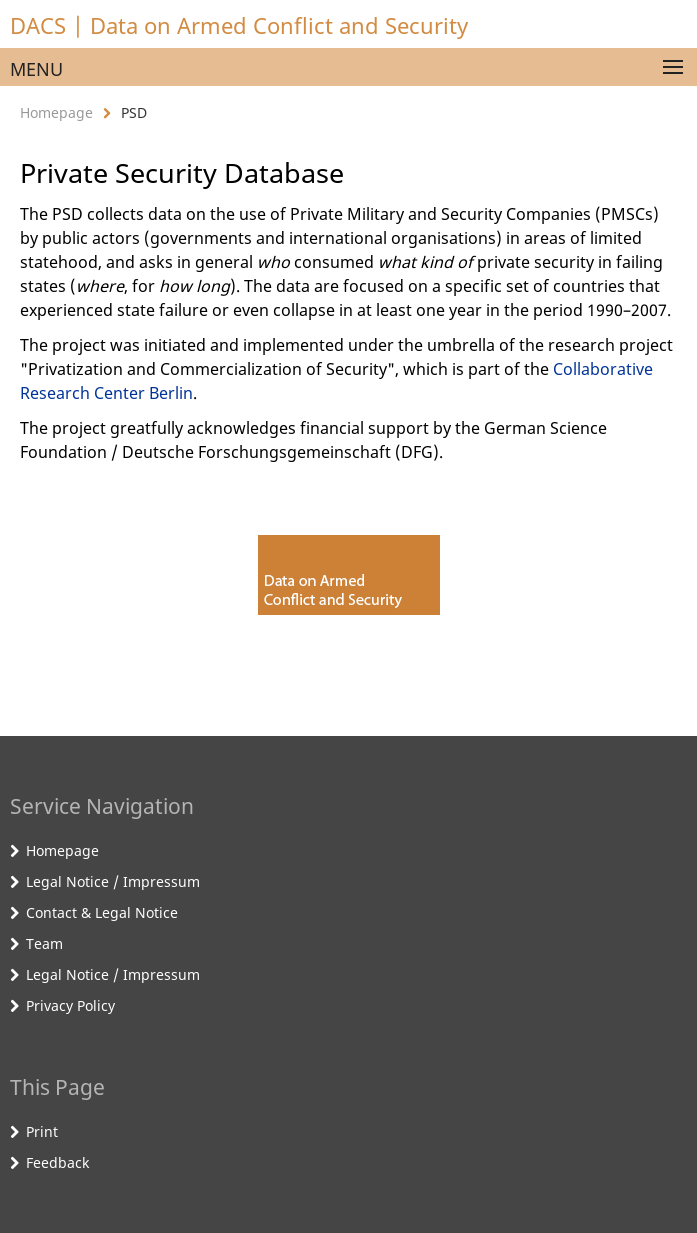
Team (44, 943)
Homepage (56, 112)
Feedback (57, 1162)
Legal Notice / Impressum (113, 881)
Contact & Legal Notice (102, 912)
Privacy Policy (70, 1005)
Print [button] (42, 1131)
